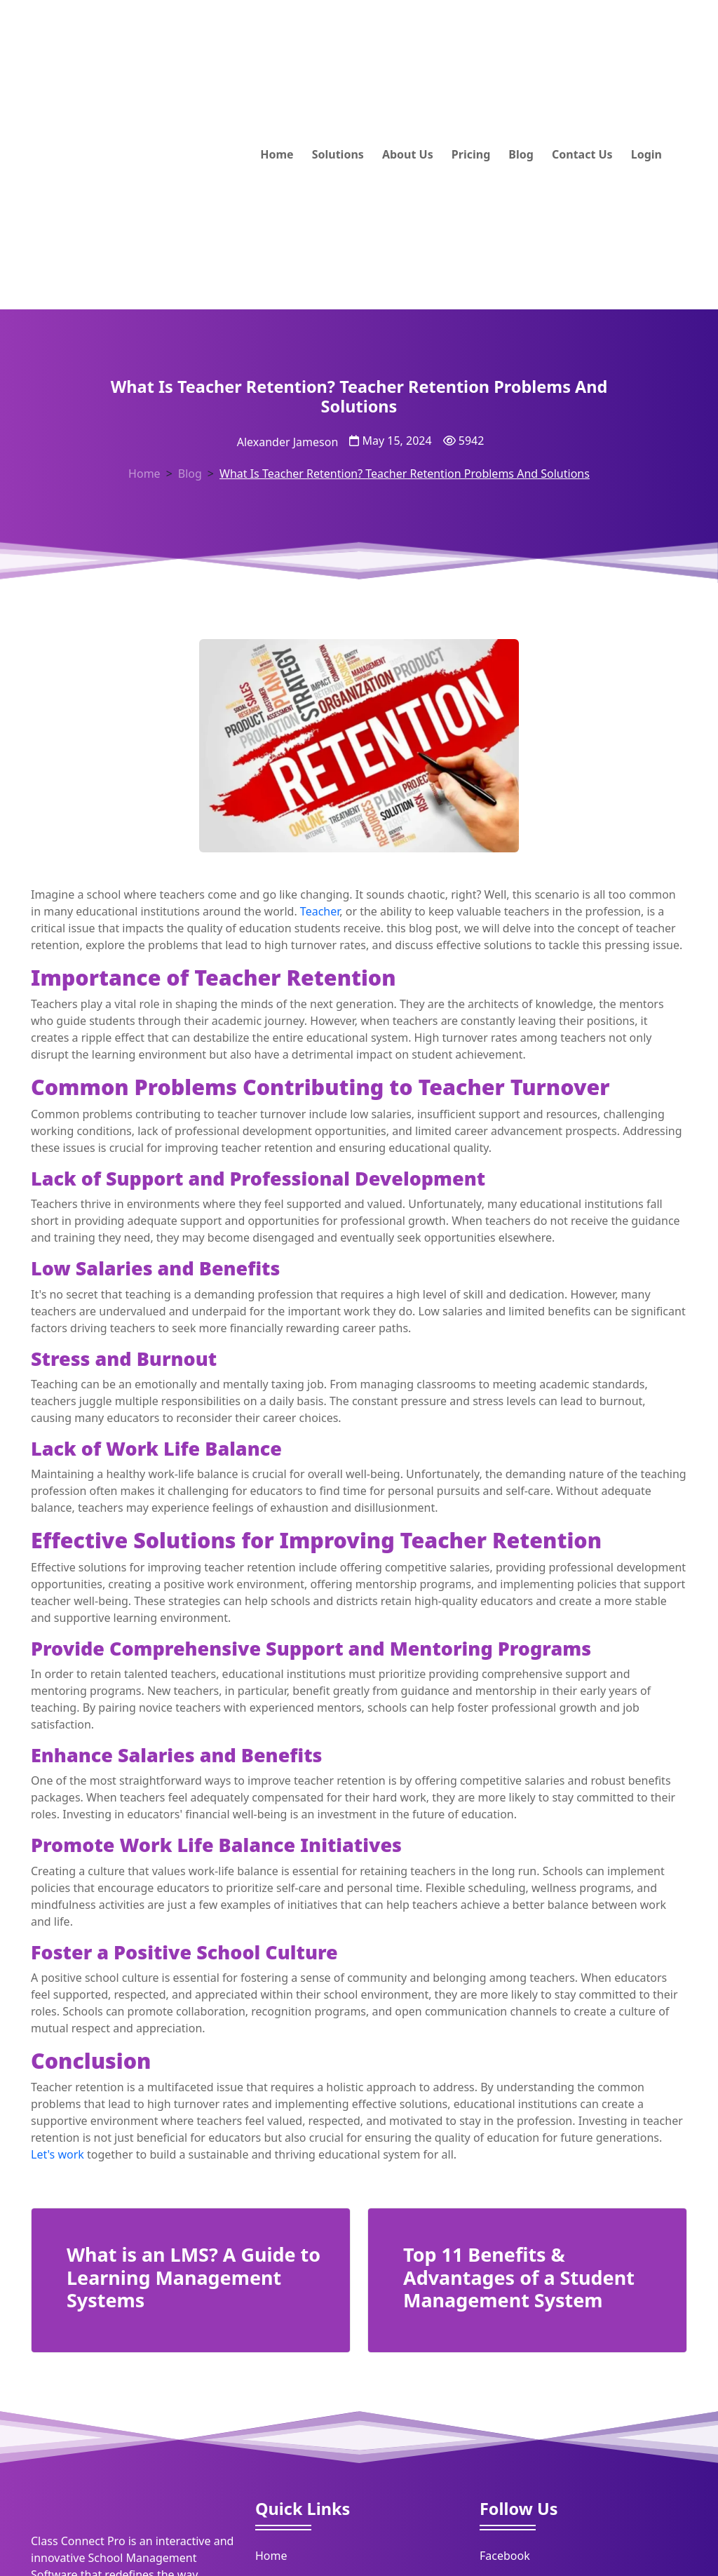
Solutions (338, 154)
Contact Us (582, 154)
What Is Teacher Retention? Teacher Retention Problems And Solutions (404, 473)
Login (646, 154)
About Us (407, 154)
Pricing (471, 154)
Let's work (57, 2154)
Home (276, 154)
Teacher (319, 911)
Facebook (505, 2555)
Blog (521, 154)
